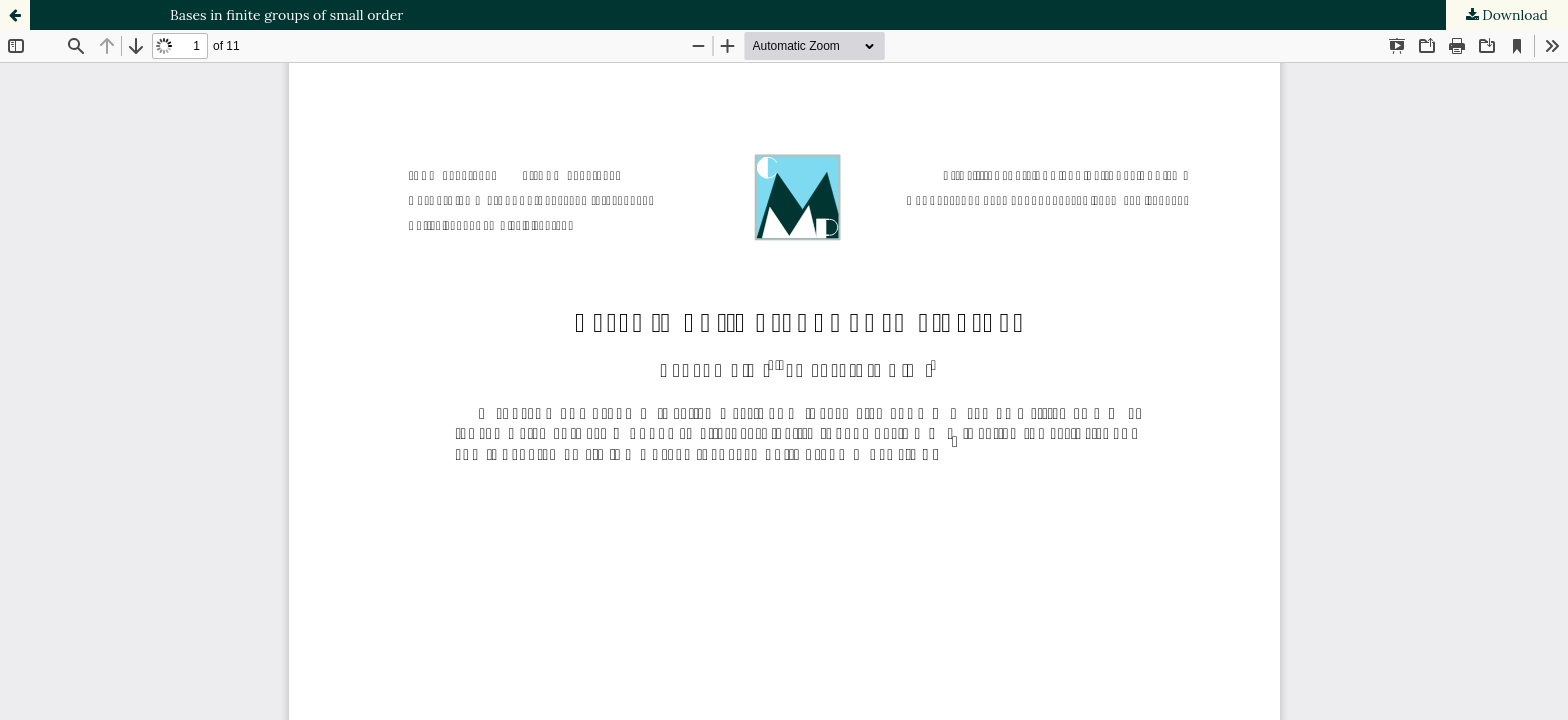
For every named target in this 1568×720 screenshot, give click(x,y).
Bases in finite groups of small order (286, 15)
